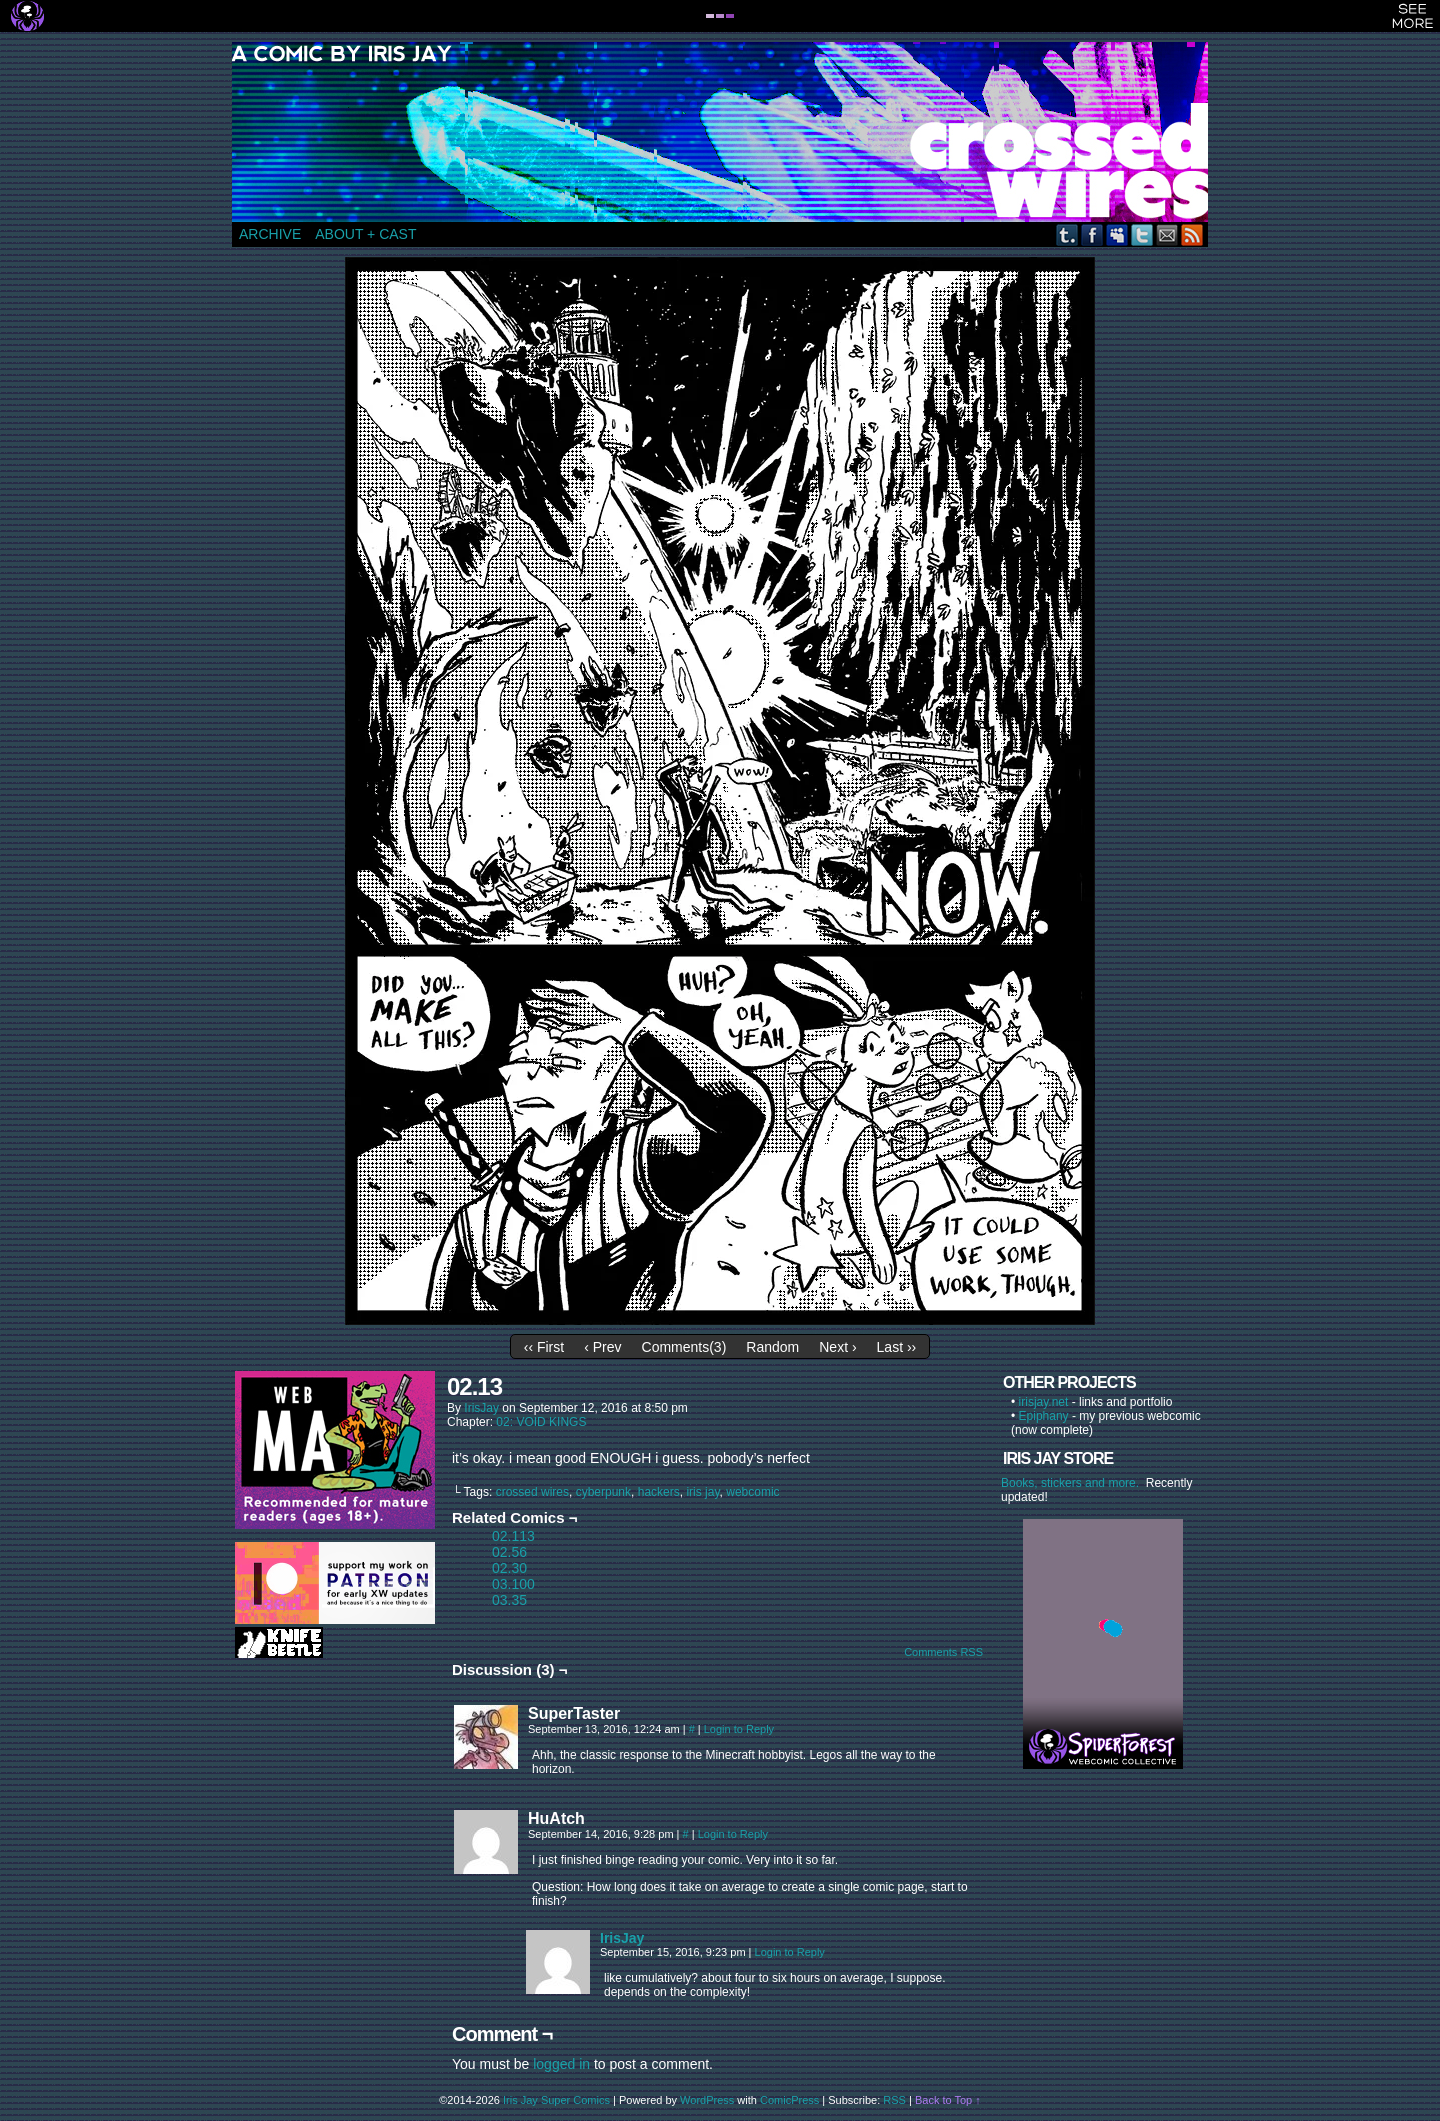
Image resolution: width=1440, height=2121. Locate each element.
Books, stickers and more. (1073, 1483)
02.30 (509, 1568)
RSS (1192, 234)
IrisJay (481, 1408)
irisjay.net (1044, 1402)
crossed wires (532, 1492)
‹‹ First (544, 1347)
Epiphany (1044, 1416)
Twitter (1142, 234)
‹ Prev (602, 1347)
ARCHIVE (270, 234)
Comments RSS (943, 1652)
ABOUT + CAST (365, 234)
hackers (659, 1492)
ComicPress (789, 2100)
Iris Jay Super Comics (556, 2100)
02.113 (513, 1536)
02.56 (509, 1552)
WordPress (707, 2100)
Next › (837, 1347)
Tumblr (1067, 234)
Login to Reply (739, 1729)
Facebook (1092, 234)
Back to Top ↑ (948, 2100)
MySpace (1117, 234)
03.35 (509, 1600)
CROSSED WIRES (727, 132)
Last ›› (897, 1347)
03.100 (513, 1584)
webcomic (752, 1492)
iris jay (702, 1492)
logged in (561, 2064)
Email (1167, 234)
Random (772, 1347)
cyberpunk (603, 1492)
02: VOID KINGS (541, 1422)
